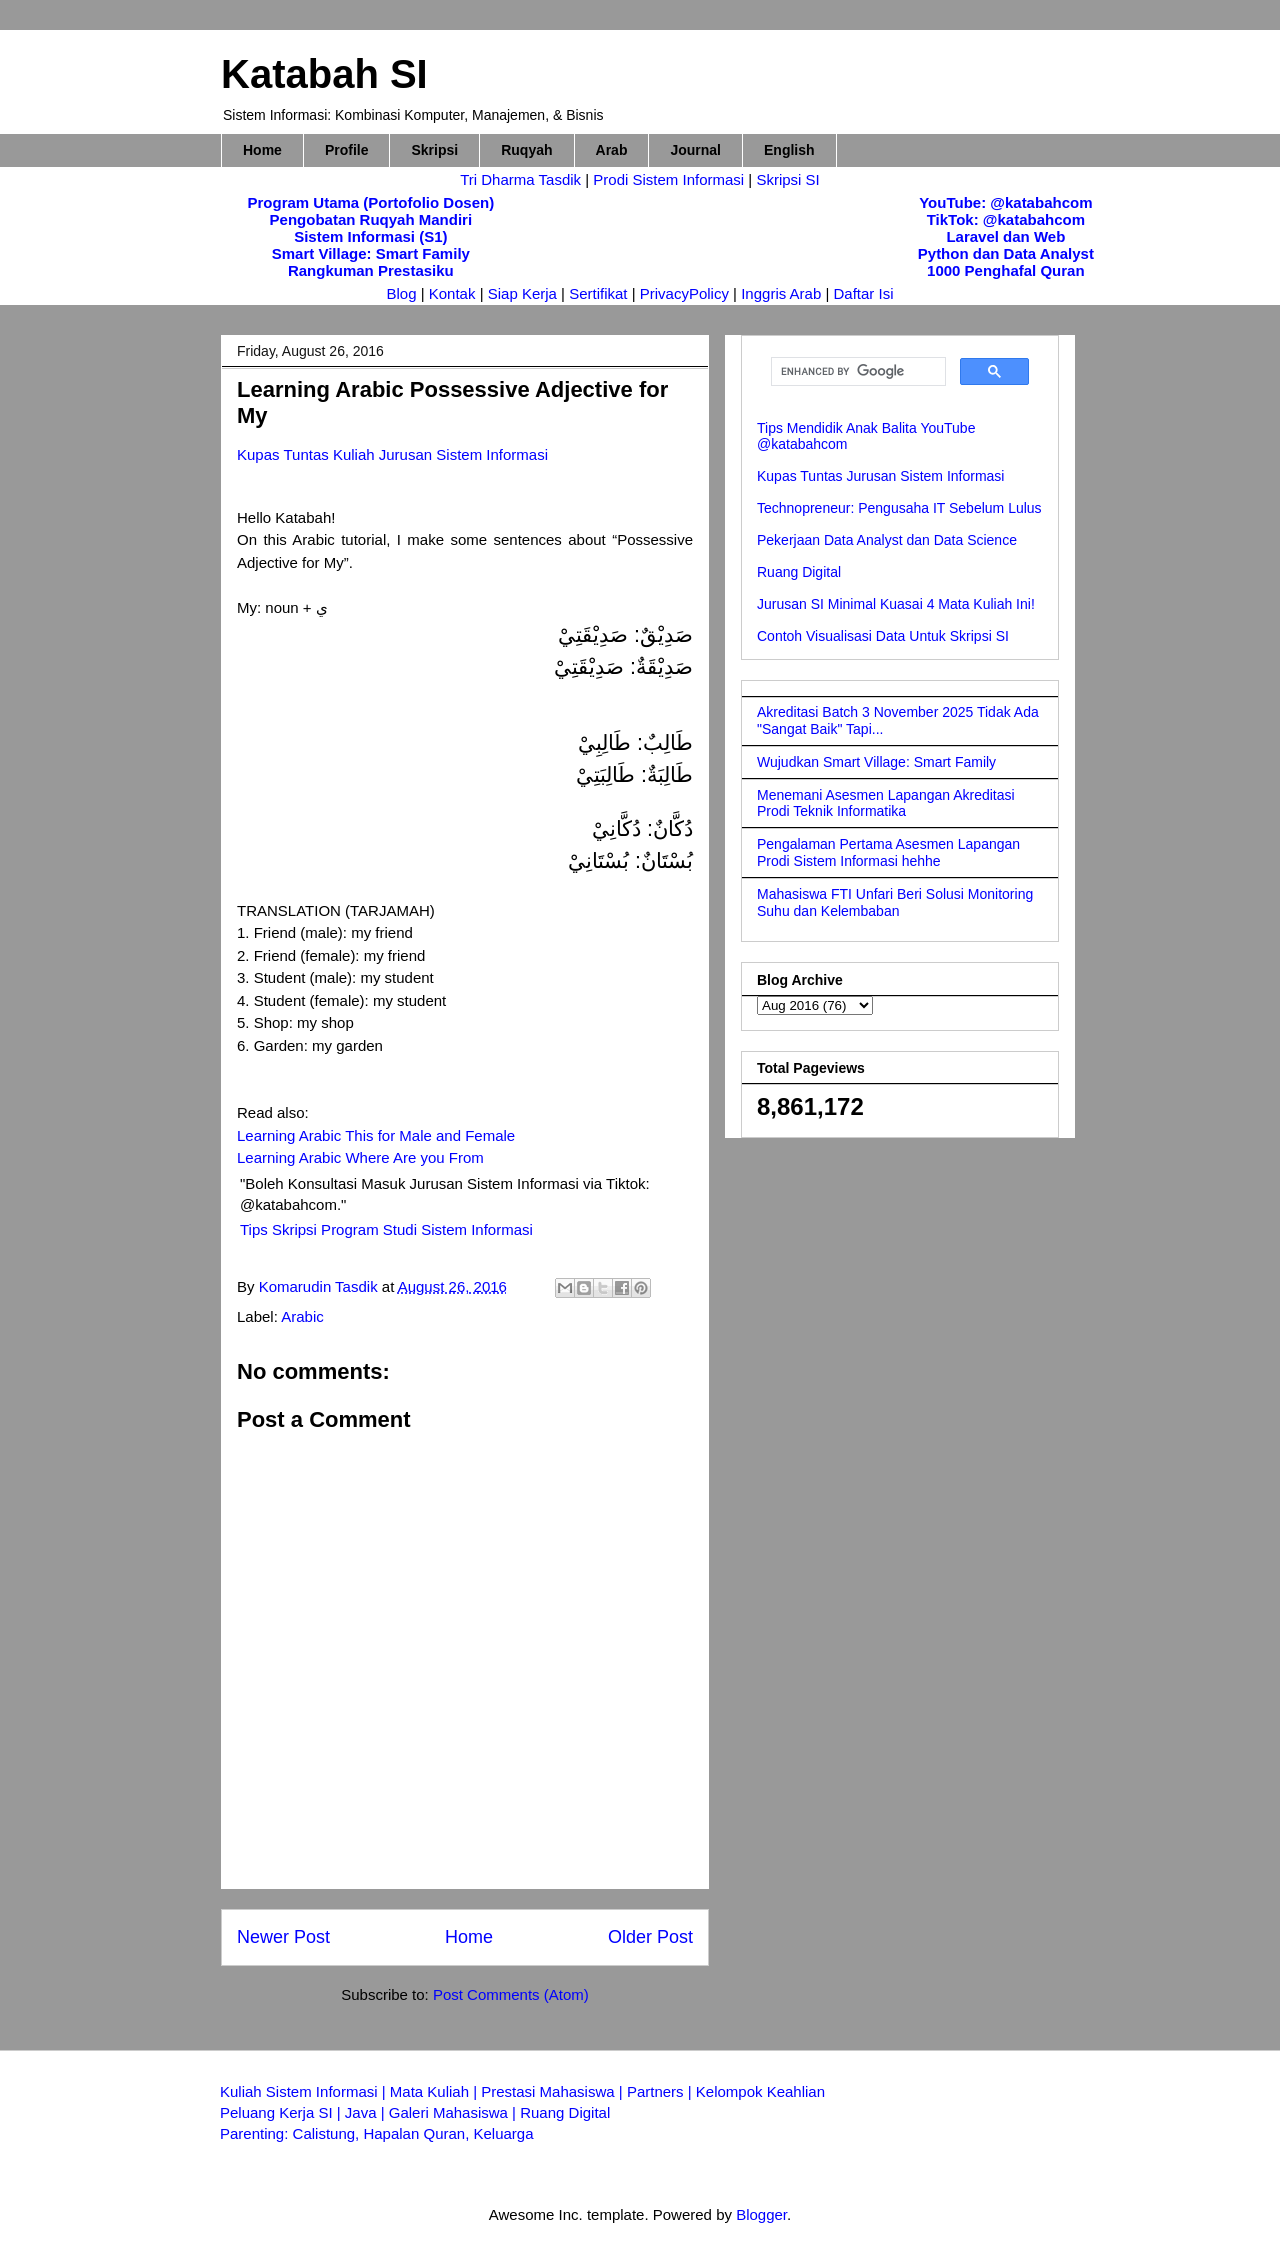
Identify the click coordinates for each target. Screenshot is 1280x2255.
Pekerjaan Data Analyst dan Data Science (887, 540)
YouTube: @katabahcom (1005, 202)
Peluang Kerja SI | (282, 2112)
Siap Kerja (522, 293)
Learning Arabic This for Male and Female (376, 1135)
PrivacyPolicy (686, 293)
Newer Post (283, 1937)
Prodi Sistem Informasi (668, 179)
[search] (856, 372)
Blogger (761, 2214)
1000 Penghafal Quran (1006, 270)
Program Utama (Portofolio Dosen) (370, 202)
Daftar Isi (863, 293)
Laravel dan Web (1005, 236)
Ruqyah (526, 150)
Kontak (452, 293)
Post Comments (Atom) (511, 1994)
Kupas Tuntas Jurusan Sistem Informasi (880, 476)
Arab (612, 150)
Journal (695, 150)
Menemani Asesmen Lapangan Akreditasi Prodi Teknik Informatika (886, 803)
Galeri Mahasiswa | (454, 2112)
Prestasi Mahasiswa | (554, 2091)
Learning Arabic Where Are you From (360, 1157)
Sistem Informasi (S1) (370, 236)
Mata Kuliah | (435, 2091)
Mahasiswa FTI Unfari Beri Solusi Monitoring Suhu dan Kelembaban (895, 902)
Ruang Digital (799, 572)
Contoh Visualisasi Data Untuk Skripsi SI (883, 636)
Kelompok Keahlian (760, 2091)
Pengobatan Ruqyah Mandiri (371, 219)
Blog (402, 293)
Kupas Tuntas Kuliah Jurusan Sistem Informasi (392, 454)
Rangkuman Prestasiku (371, 270)
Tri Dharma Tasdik (522, 179)
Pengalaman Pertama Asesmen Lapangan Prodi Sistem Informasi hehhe (888, 852)
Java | (367, 2112)
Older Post (650, 1937)
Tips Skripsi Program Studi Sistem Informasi (386, 1229)
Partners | (661, 2091)
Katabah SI (324, 74)
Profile (347, 150)
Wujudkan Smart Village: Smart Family (876, 762)
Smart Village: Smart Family (371, 253)
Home (262, 150)
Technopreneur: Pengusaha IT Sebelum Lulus (899, 508)
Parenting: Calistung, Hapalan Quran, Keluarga (377, 2133)
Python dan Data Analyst (1006, 253)
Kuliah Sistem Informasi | (305, 2091)
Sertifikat (598, 293)
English (789, 150)
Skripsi (434, 150)
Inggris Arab (783, 293)
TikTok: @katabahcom (1006, 219)
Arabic (302, 1316)
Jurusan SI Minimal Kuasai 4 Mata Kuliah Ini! (896, 604)
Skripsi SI (787, 179)
